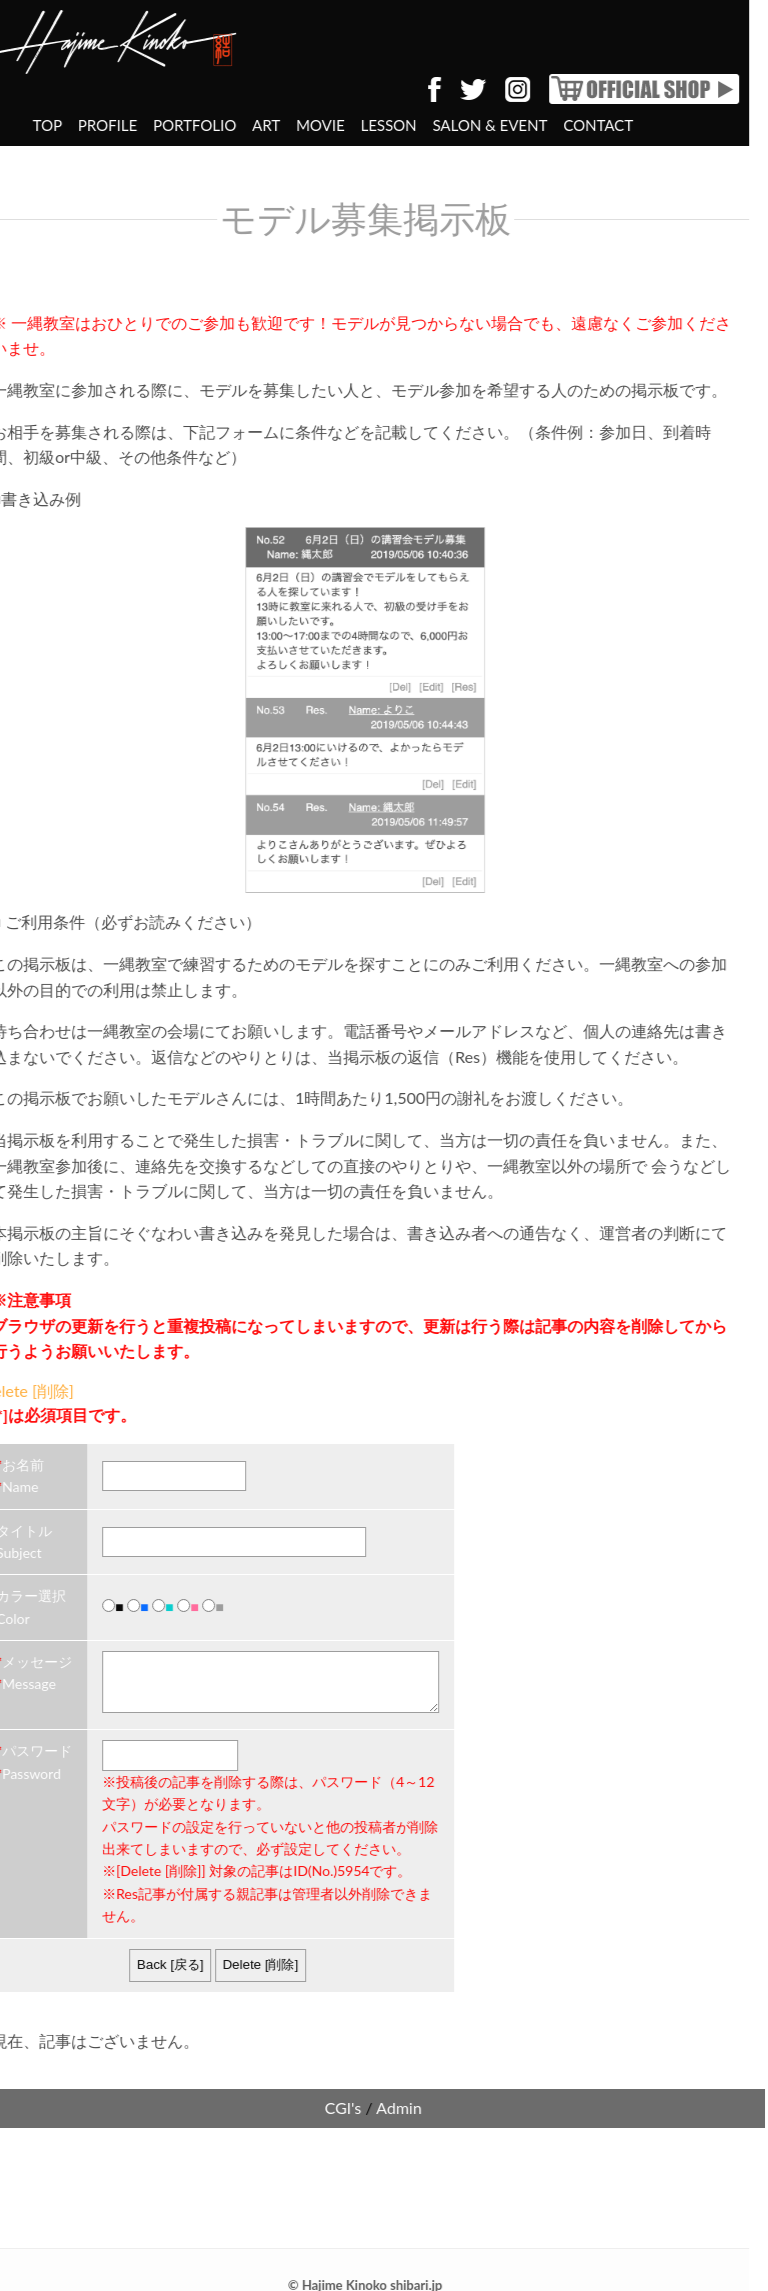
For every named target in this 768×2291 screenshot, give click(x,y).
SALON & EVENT (404, 125)
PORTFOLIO (108, 125)
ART (181, 125)
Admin (314, 2097)
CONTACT (513, 125)
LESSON (303, 125)
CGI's (257, 2097)
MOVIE (234, 125)
